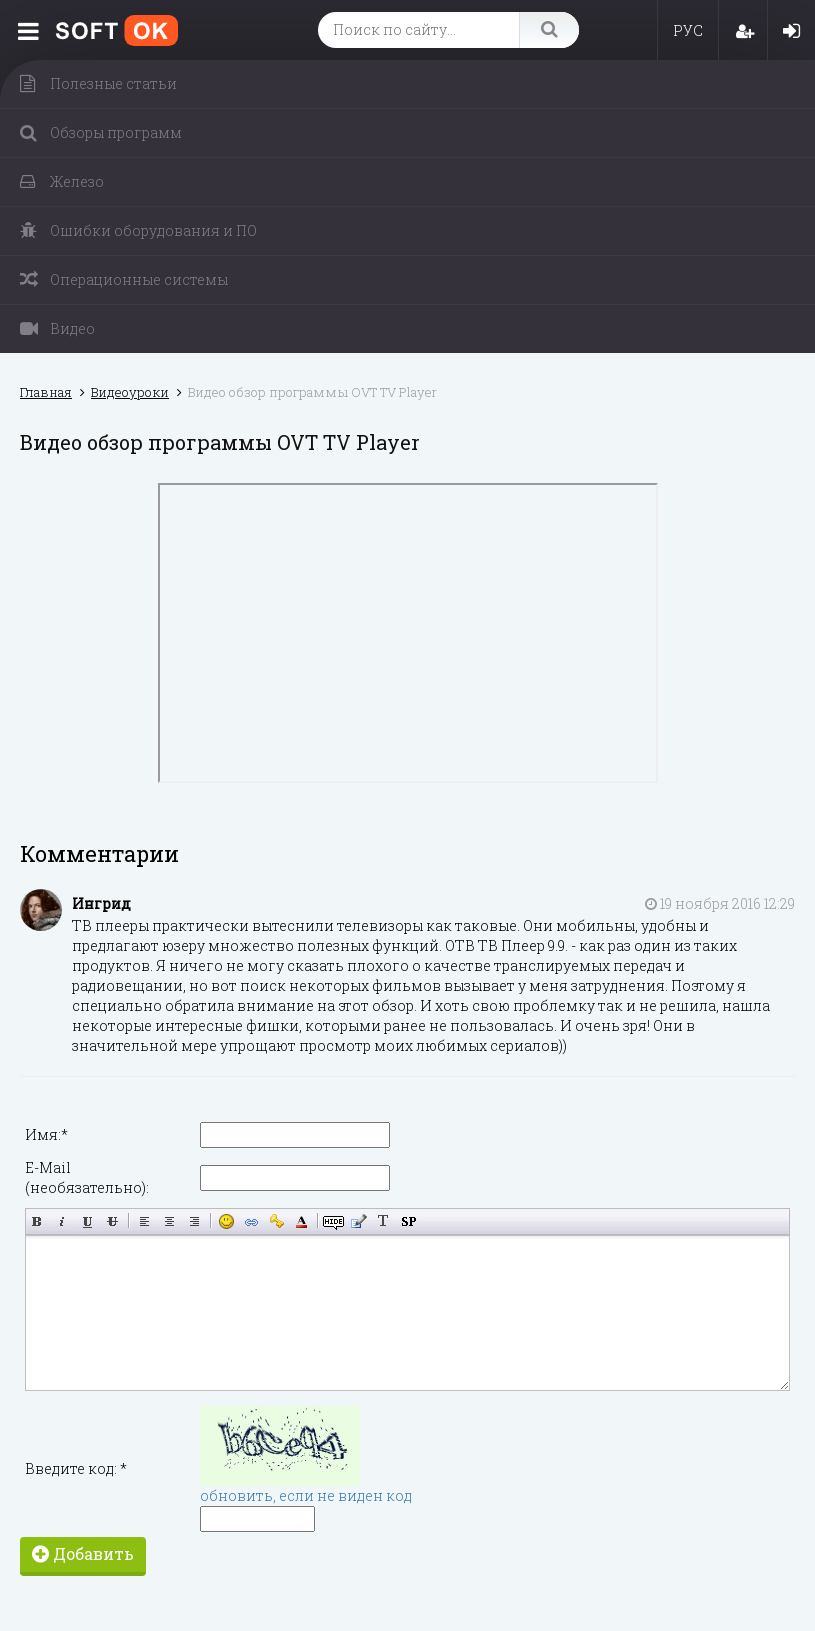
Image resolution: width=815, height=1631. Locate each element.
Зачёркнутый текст (112, 1221)
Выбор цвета (301, 1221)
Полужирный (37, 1221)
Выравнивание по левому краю (144, 1221)
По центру (169, 1221)
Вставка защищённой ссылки (276, 1221)
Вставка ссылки (251, 1221)
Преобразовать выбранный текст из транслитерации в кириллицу (383, 1221)
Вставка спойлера (408, 1221)
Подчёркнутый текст (87, 1221)
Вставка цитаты (358, 1221)
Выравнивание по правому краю (194, 1221)
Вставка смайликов (226, 1221)
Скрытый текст (333, 1221)
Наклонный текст (62, 1221)
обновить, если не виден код (306, 1495)
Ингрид (101, 903)
